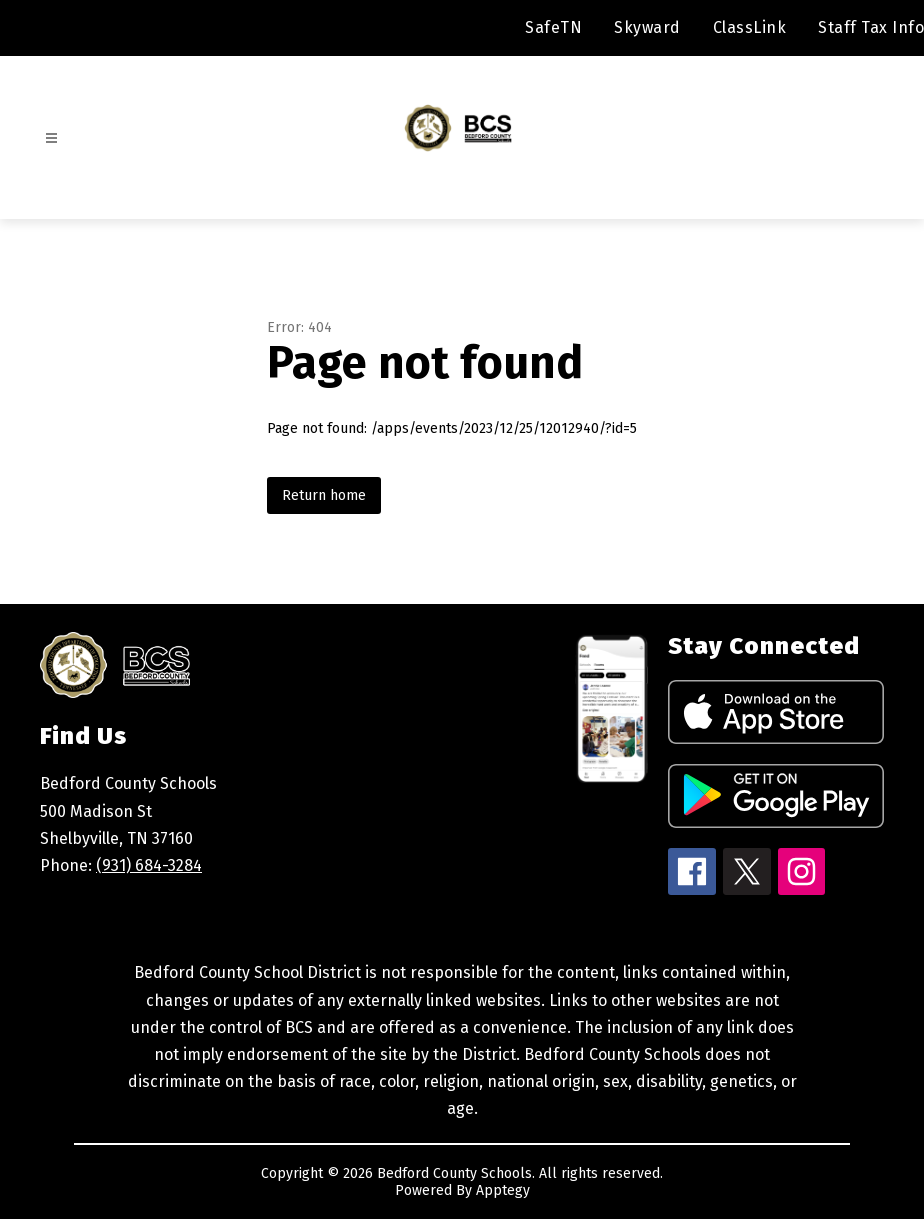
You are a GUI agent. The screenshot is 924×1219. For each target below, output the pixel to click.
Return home (324, 495)
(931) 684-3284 (149, 865)
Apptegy (503, 1190)
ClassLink (750, 27)
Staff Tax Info (871, 27)
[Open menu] (51, 138)
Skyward (647, 27)
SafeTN (553, 27)
